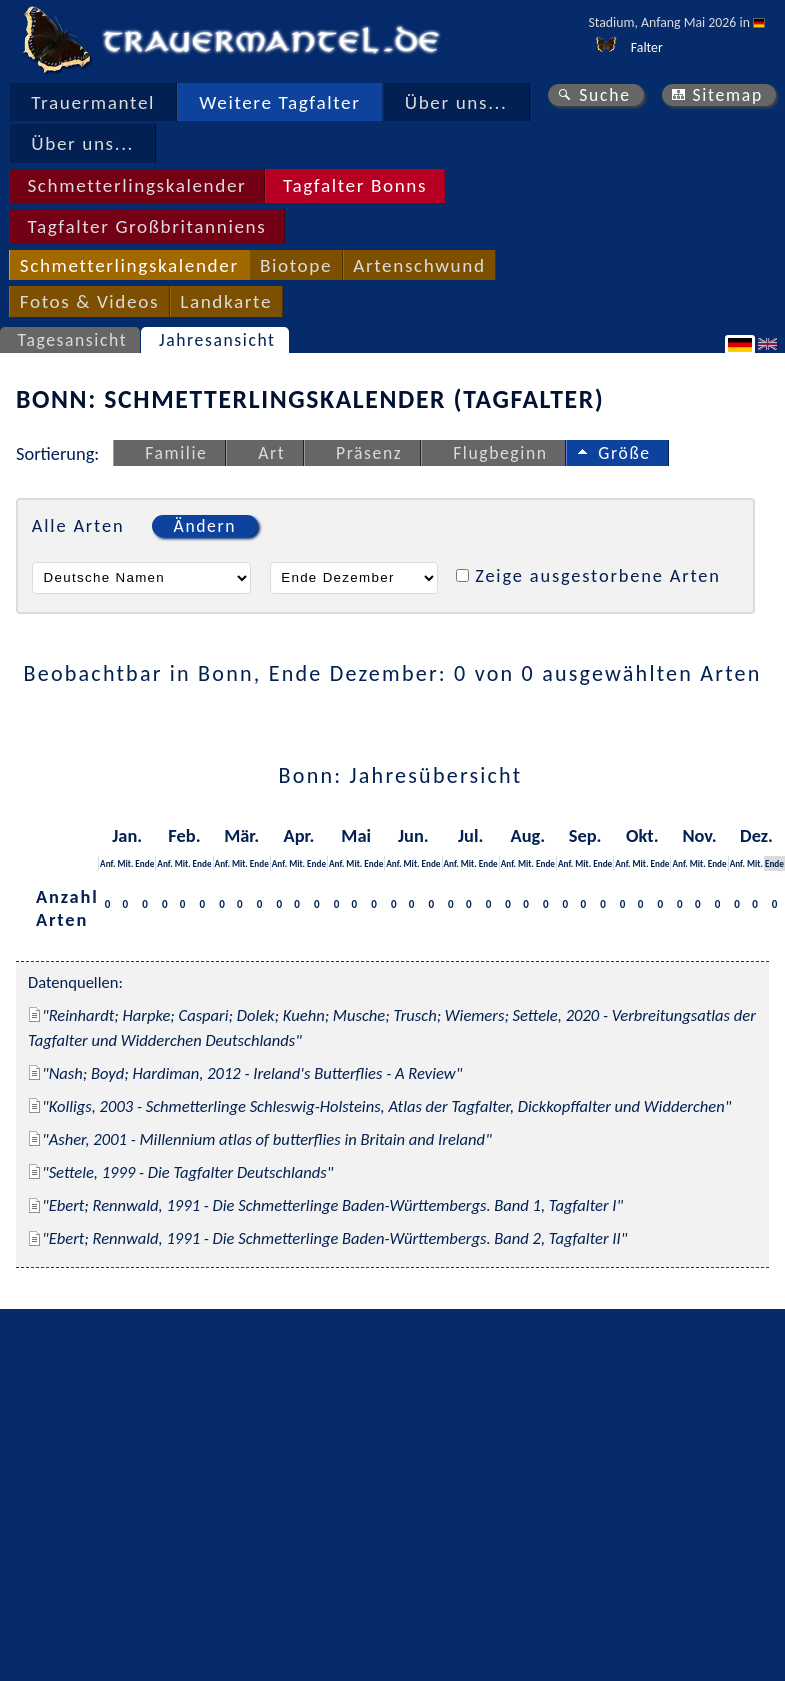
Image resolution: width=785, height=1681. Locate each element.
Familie (176, 453)
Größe (624, 453)
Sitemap (727, 95)
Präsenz (369, 453)
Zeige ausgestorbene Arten (598, 575)
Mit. (125, 863)
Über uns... (456, 102)
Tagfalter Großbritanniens (146, 226)
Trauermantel (93, 102)
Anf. (107, 863)
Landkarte (226, 301)
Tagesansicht (73, 340)
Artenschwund (419, 265)
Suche (605, 95)
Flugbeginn (500, 453)
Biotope (296, 265)
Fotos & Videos (89, 301)
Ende (144, 863)
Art (271, 453)
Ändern (205, 526)
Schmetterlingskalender (136, 185)
